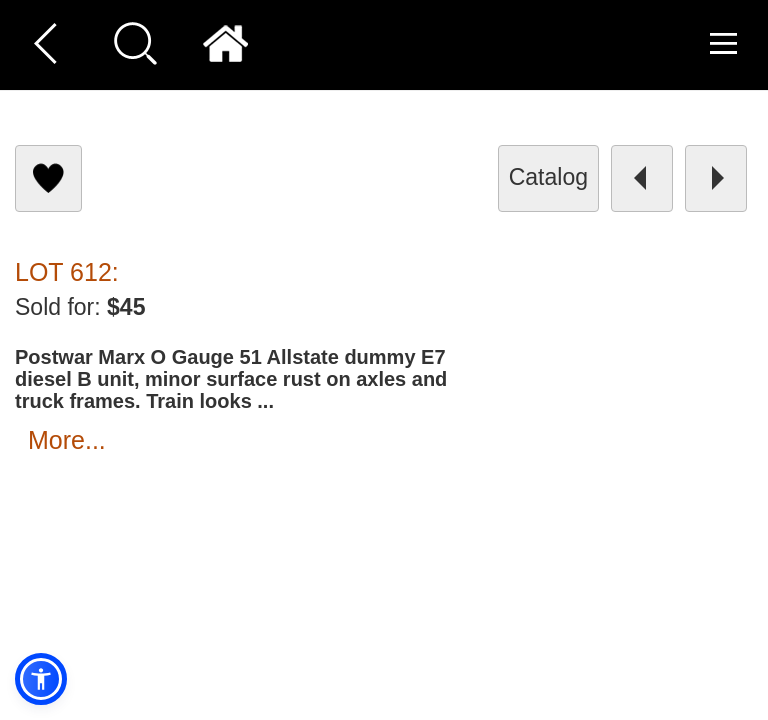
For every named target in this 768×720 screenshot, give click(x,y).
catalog (548, 177)
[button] (41, 679)
